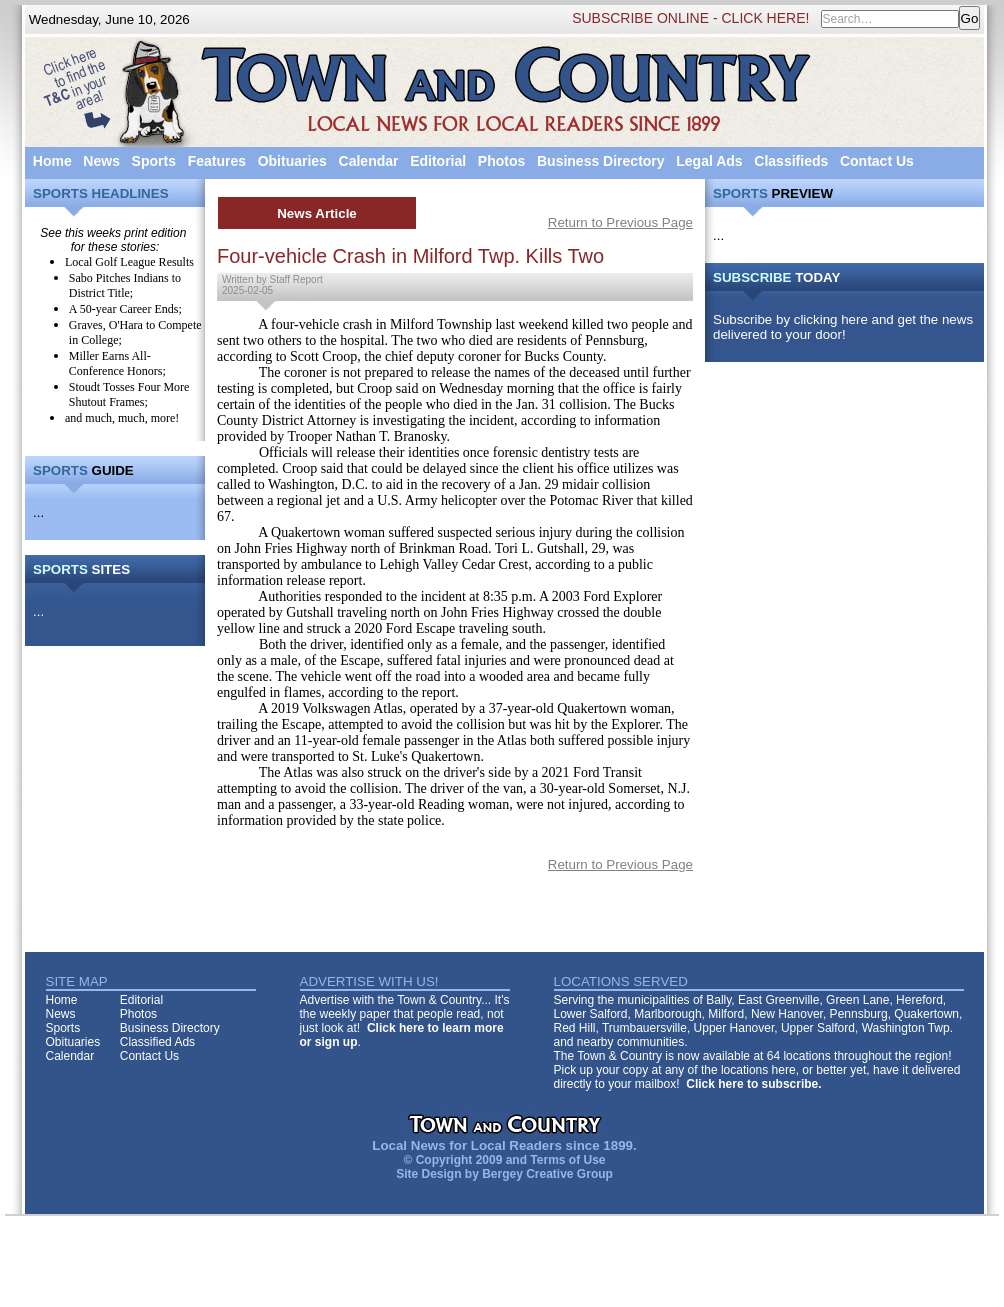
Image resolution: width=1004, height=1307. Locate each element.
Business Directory (601, 161)
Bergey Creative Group (547, 1174)
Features (217, 161)
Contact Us (877, 161)
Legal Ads (709, 161)
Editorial (438, 161)
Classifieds (791, 161)
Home (52, 161)
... (38, 512)
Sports (154, 161)
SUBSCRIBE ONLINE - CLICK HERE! (690, 18)
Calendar (369, 161)
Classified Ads (157, 1042)
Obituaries (292, 161)
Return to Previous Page (620, 222)
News (101, 161)
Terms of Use (567, 1160)
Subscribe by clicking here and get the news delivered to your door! (843, 327)
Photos (501, 161)
